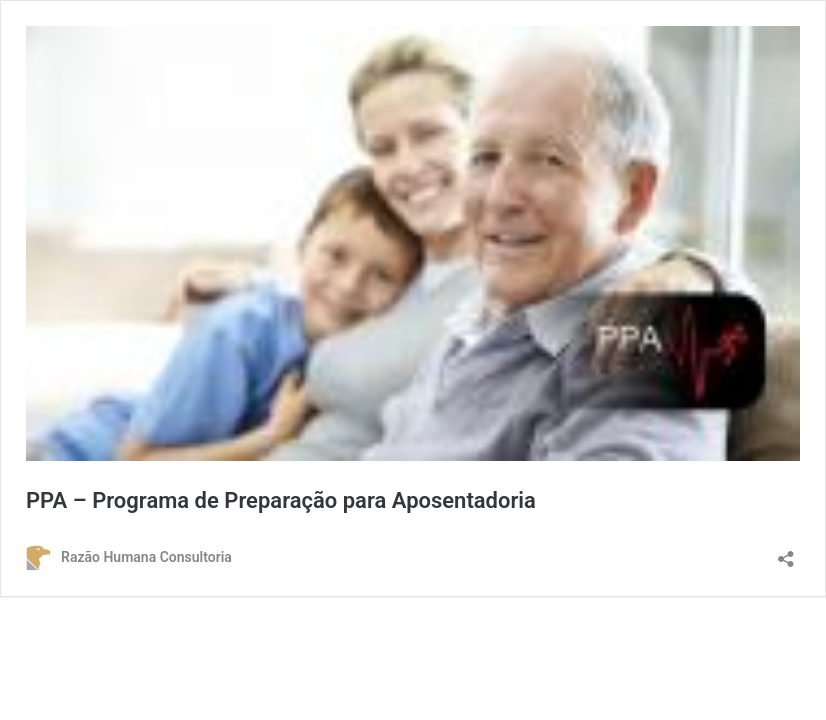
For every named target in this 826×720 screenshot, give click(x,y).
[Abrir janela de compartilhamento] (786, 552)
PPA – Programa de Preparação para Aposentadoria (281, 500)
